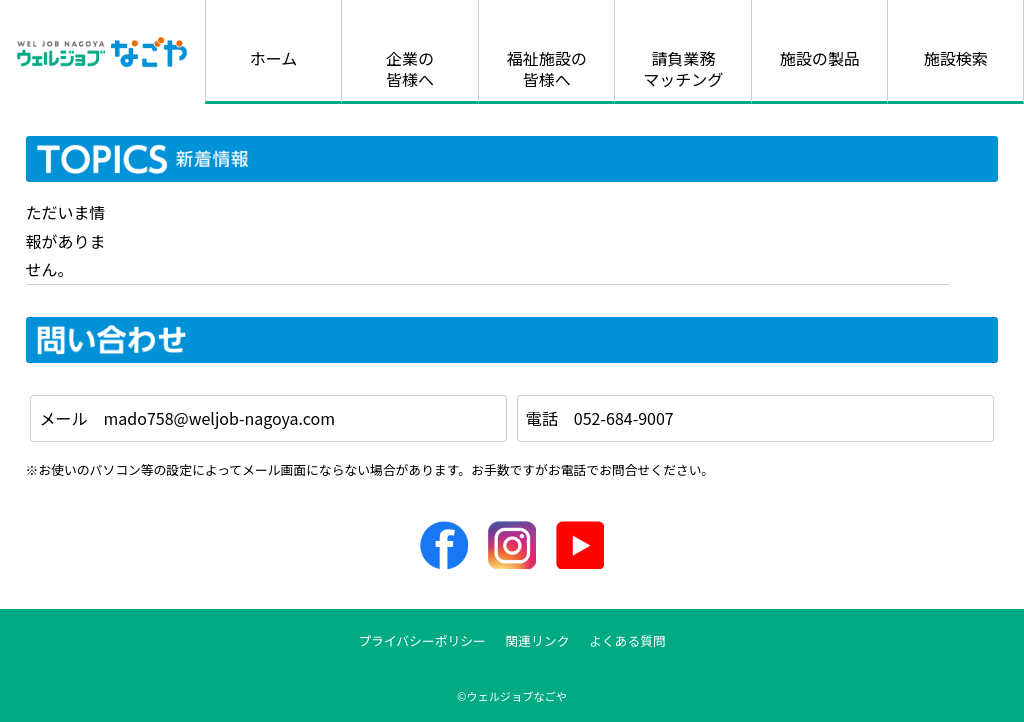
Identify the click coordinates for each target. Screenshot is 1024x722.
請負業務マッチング (683, 68)
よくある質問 (627, 640)
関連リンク (537, 640)
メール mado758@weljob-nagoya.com (187, 418)
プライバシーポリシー (422, 640)
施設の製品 (820, 58)
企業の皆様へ (410, 68)
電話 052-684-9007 (600, 418)
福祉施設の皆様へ (547, 68)
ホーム (274, 58)
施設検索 (956, 58)
